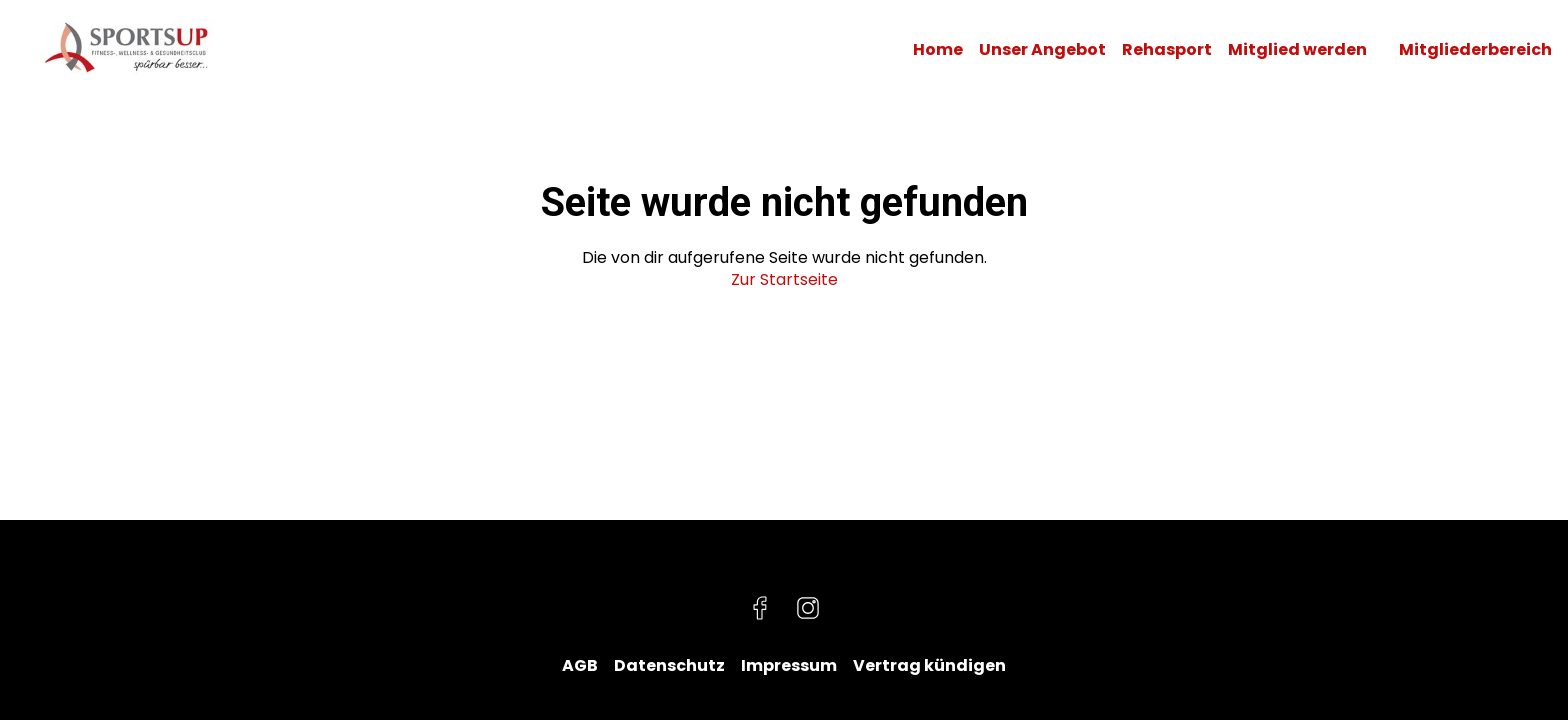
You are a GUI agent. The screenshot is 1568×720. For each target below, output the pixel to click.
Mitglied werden (1297, 50)
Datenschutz (669, 666)
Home (938, 50)
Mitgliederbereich (1475, 50)
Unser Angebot (1042, 50)
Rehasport (1167, 50)
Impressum (789, 666)
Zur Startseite (784, 279)
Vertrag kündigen (929, 666)
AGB (580, 666)
